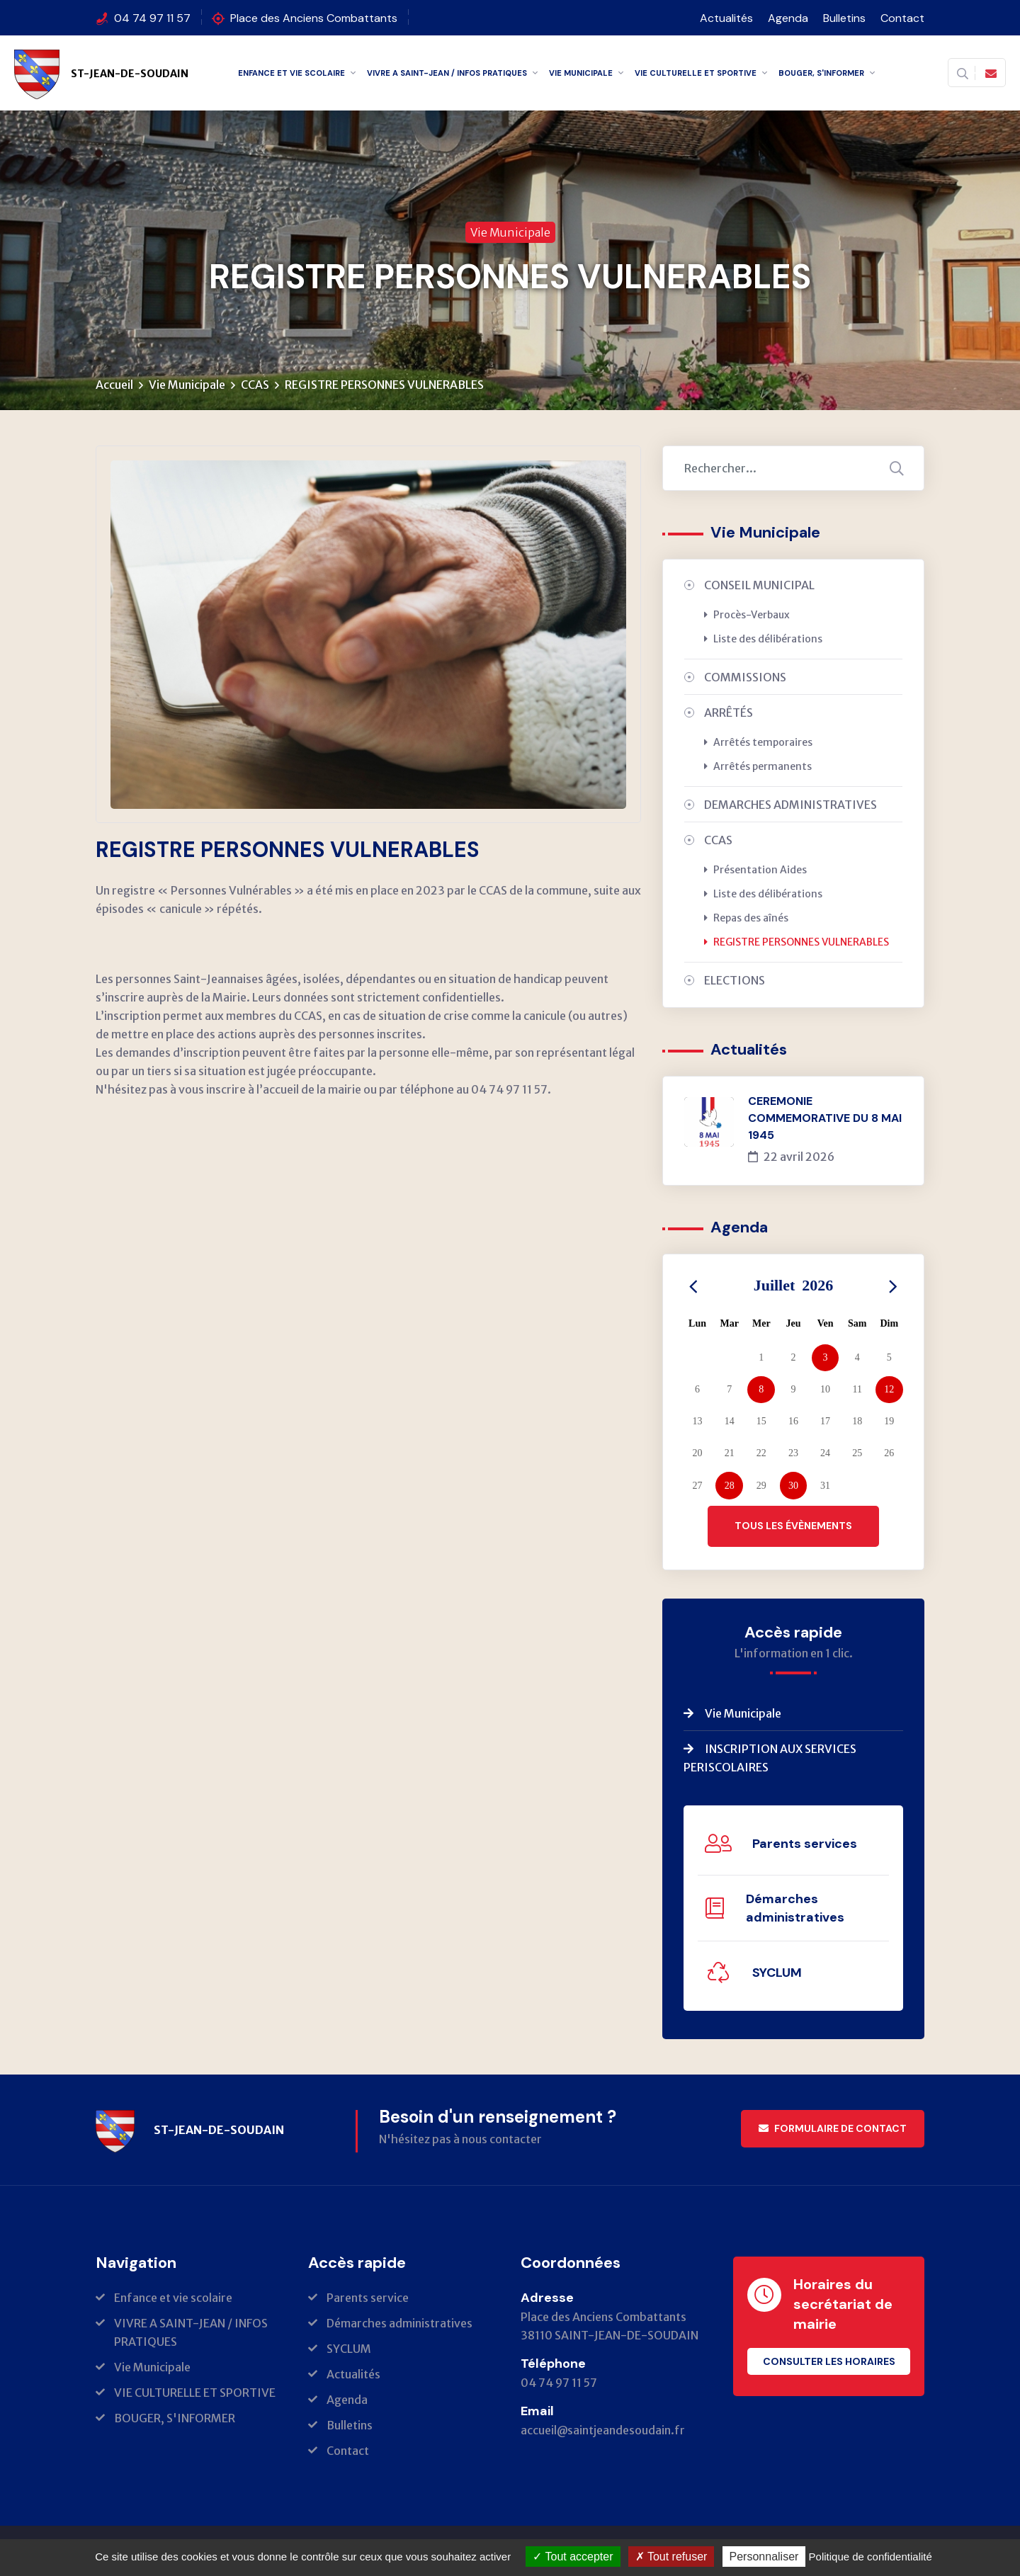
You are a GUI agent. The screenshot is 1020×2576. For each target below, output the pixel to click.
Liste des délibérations (763, 639)
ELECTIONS (734, 981)
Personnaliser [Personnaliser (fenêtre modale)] (764, 2557)
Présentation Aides (755, 870)
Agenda (788, 18)
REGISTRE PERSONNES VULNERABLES (796, 942)
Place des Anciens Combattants (313, 18)
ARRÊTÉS (728, 713)
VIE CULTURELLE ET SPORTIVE (695, 73)
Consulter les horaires (829, 2362)
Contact (902, 18)
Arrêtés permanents (758, 767)
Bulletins (844, 18)
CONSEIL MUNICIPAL (759, 586)
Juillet (794, 1286)
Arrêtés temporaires (758, 743)
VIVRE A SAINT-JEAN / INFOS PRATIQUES (447, 73)
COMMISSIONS (745, 678)
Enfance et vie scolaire (291, 73)
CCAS (255, 385)
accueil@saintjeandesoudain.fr (603, 2431)
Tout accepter (573, 2557)
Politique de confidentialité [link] (870, 2557)
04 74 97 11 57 (152, 18)
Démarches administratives (795, 1909)
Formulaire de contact (833, 2129)
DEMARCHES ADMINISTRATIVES (790, 805)
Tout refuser (671, 2557)
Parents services (804, 1844)
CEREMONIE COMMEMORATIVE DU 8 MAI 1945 (825, 1118)
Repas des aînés (746, 918)
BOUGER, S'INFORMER (821, 73)
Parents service (368, 2298)
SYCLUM (777, 1973)
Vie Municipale (581, 73)
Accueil (114, 385)
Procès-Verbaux (747, 615)
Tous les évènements (793, 1526)
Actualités (726, 18)
